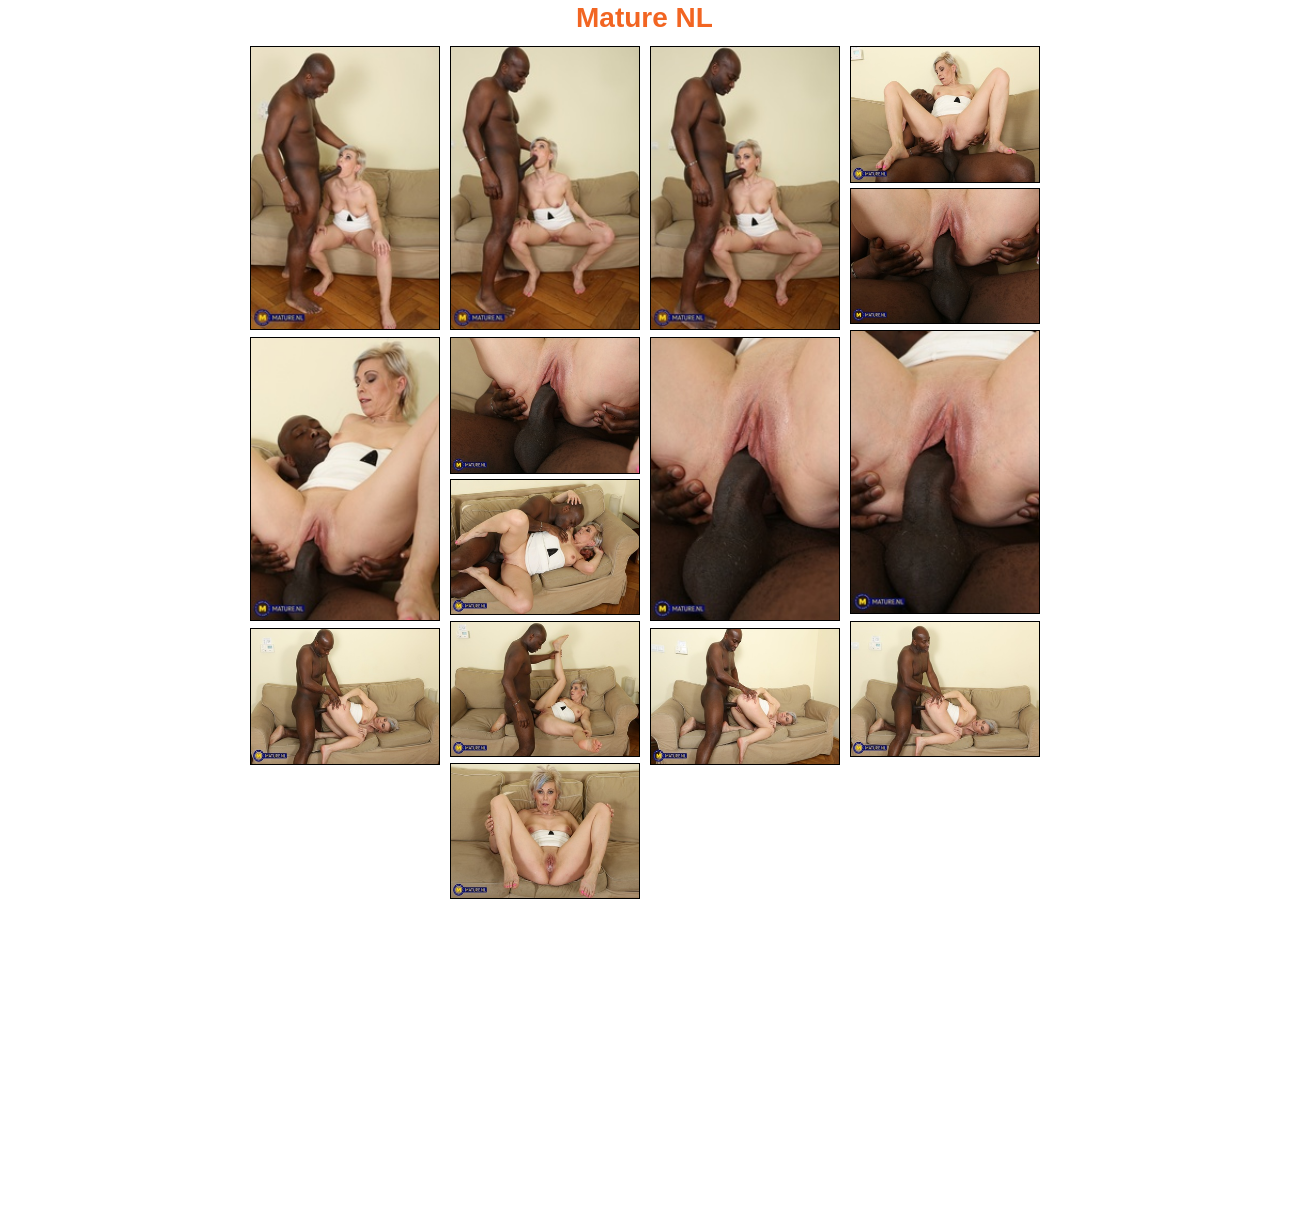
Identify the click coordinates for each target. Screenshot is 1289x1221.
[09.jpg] (745, 479)
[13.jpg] (345, 696)
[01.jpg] (345, 188)
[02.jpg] (545, 188)
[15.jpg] (545, 831)
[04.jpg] (945, 114)
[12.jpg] (945, 689)
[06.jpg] (945, 472)
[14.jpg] (745, 696)
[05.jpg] (945, 256)
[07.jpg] (345, 479)
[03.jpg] (745, 188)
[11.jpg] (545, 689)
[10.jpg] (545, 547)
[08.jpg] (545, 405)
